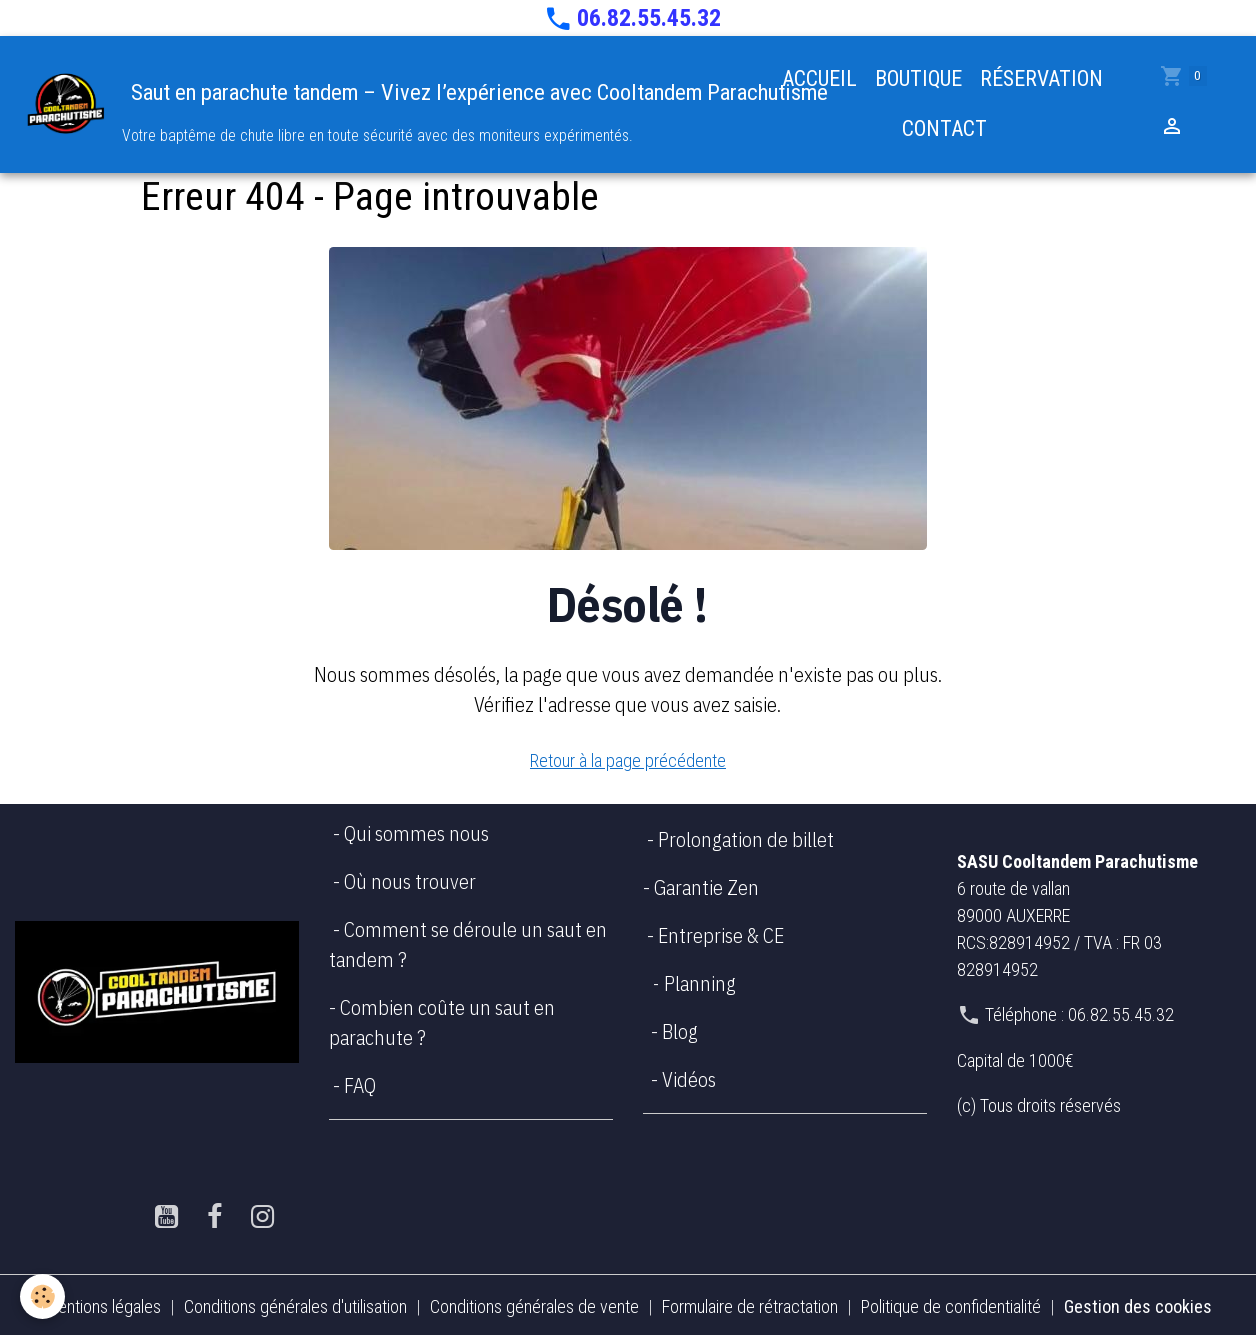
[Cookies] (42, 1296)
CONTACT (942, 128)
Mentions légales (103, 1306)
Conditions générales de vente (534, 1306)
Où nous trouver (410, 881)
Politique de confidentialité (951, 1306)
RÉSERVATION (1041, 78)
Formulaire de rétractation (750, 1306)
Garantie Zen (704, 887)
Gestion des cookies (1138, 1306)
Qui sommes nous (416, 833)
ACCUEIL (819, 78)
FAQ (360, 1085)
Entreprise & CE (721, 935)
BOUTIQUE (918, 78)
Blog (680, 1031)
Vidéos (689, 1079)
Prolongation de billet (748, 839)
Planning (700, 983)
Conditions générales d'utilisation (295, 1306)
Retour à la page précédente (628, 760)
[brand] (380, 104)
